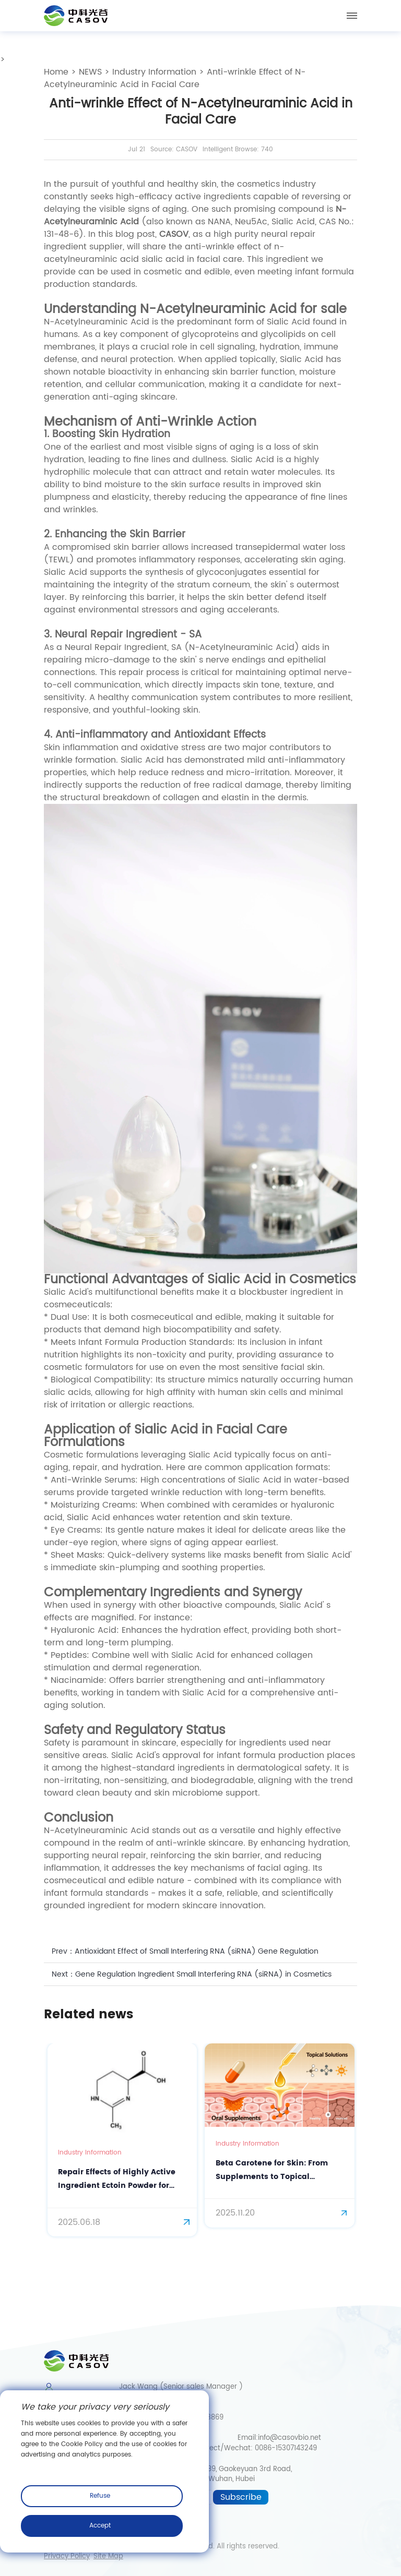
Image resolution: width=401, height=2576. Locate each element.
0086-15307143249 (286, 2448)
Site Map (108, 2556)
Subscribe (241, 2497)
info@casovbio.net (289, 2438)
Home (56, 72)
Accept (100, 2526)
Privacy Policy (67, 2556)
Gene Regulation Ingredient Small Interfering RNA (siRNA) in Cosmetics (203, 1974)
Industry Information (154, 72)
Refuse (100, 2496)
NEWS (90, 72)
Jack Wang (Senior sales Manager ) (175, 2386)
